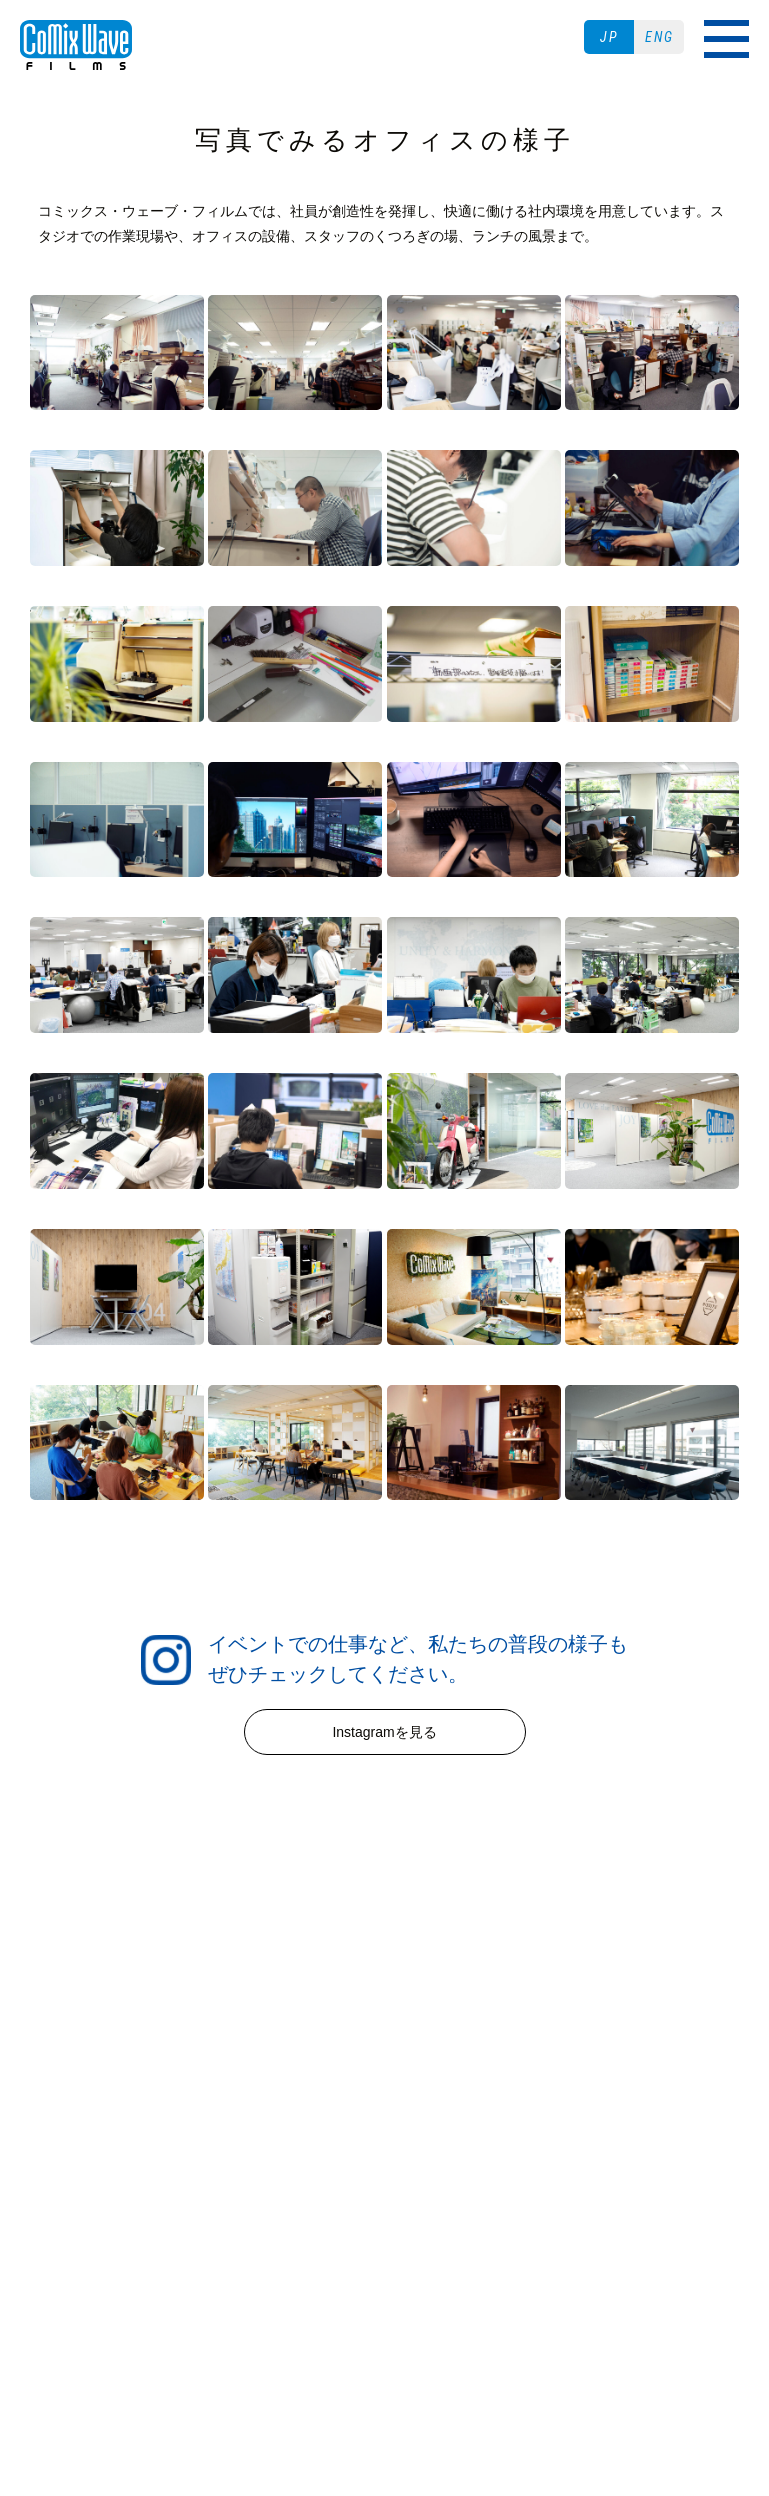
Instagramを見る (384, 1732)
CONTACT (384, 2150)
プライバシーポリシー (436, 2194)
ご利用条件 (298, 2194)
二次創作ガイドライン (385, 2220)
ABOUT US (384, 2111)
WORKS (384, 2033)
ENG (659, 37)
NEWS (385, 1994)
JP (609, 37)
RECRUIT (384, 2072)
